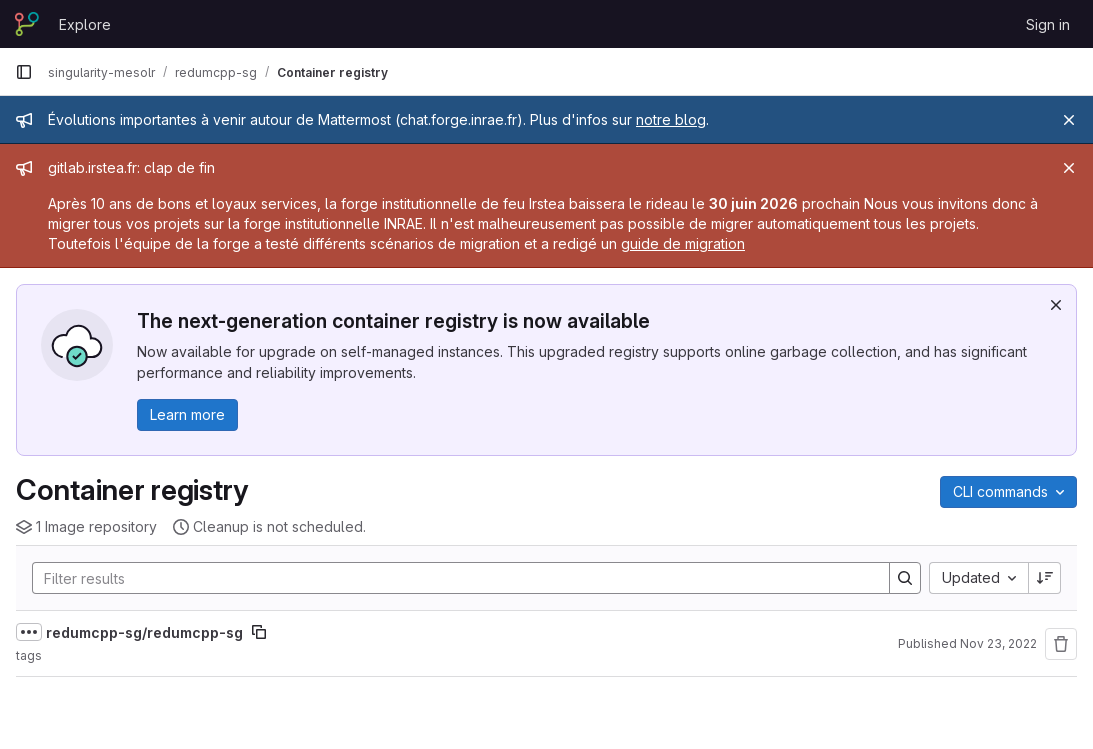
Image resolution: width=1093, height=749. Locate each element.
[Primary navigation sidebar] (24, 72)
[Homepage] (27, 24)
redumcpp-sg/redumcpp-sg (144, 632)
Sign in (1048, 24)
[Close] (1069, 120)
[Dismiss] (1056, 305)
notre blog (671, 119)
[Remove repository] (1061, 644)
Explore (85, 24)
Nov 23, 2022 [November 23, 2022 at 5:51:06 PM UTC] (998, 643)
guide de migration (683, 243)
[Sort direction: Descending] (1045, 578)
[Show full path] (29, 632)
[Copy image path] (259, 632)
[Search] (451, 578)
